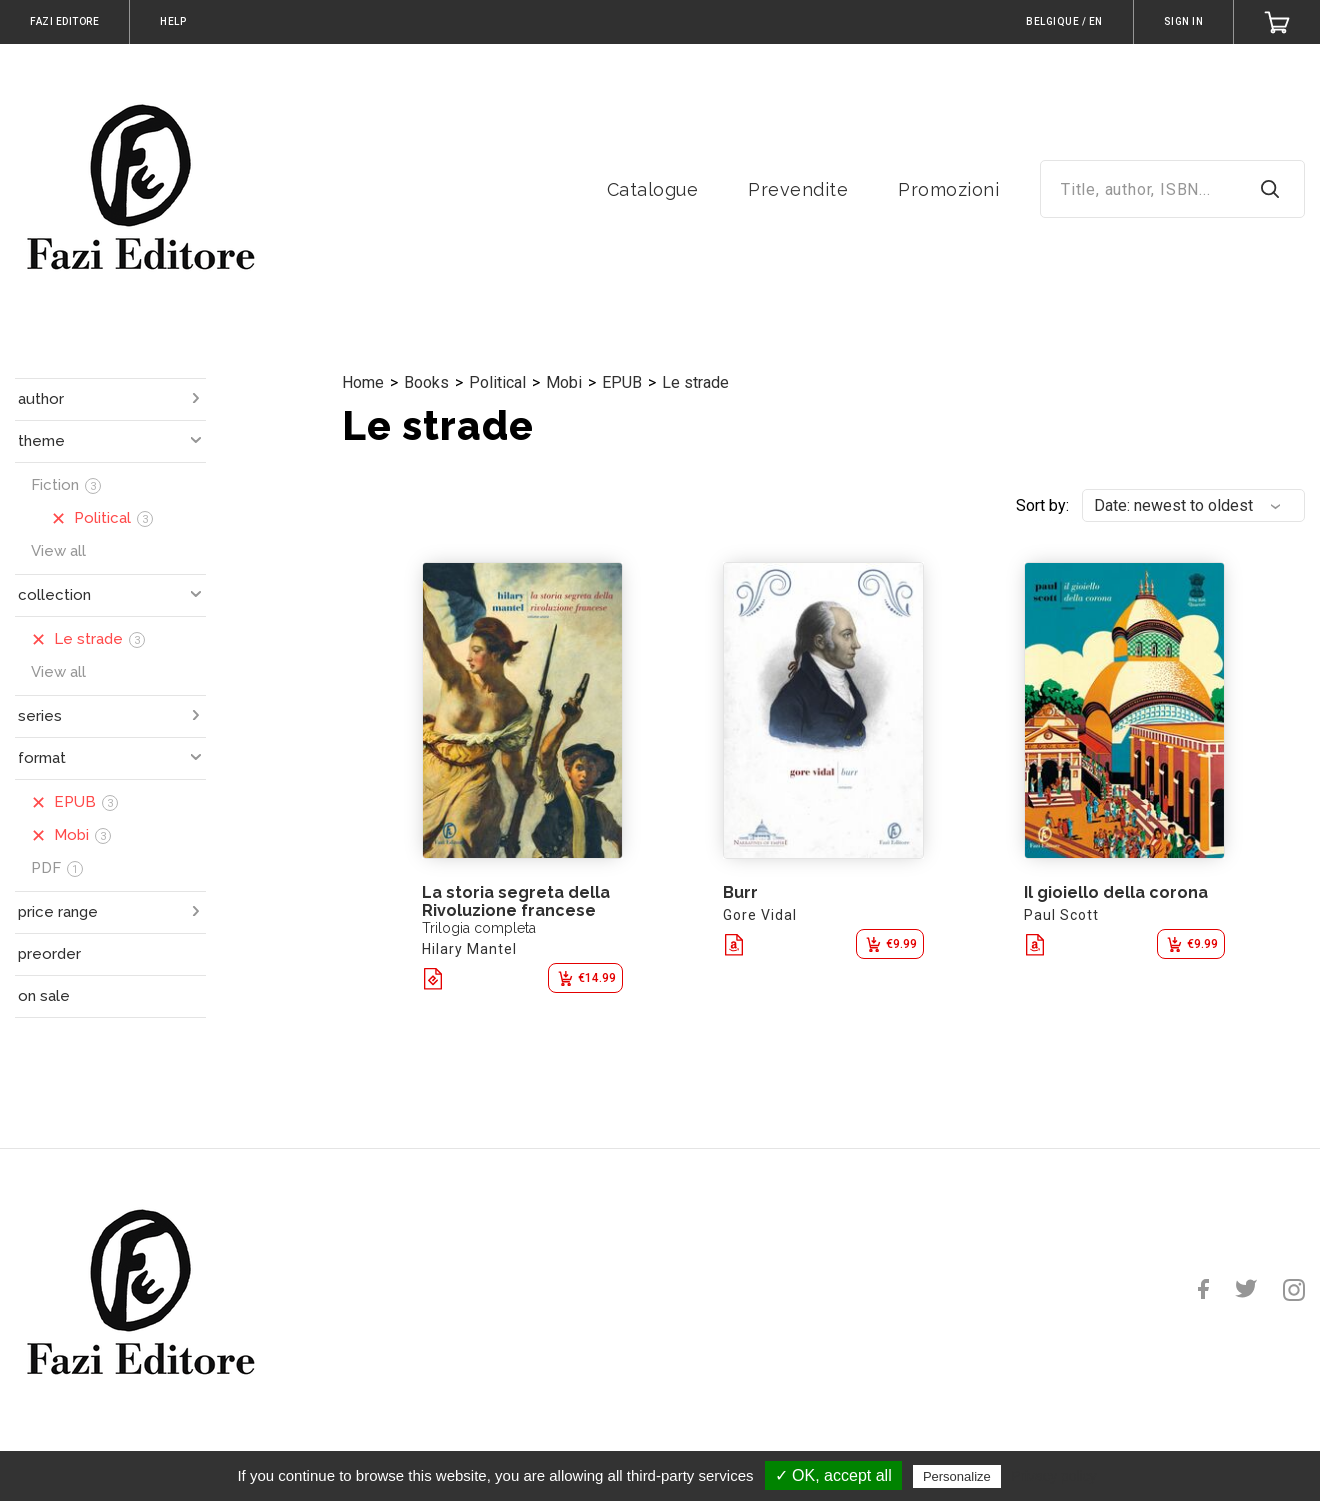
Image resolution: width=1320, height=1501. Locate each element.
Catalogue (653, 189)
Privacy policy (1054, 1476)
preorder (49, 954)
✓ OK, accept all (833, 1475)
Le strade (695, 382)
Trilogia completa (479, 928)
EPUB (622, 382)
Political (497, 382)
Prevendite (798, 189)
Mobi (564, 382)
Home (363, 382)
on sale (44, 996)
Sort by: (1042, 505)
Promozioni (948, 189)
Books (426, 382)
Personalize (957, 1476)
